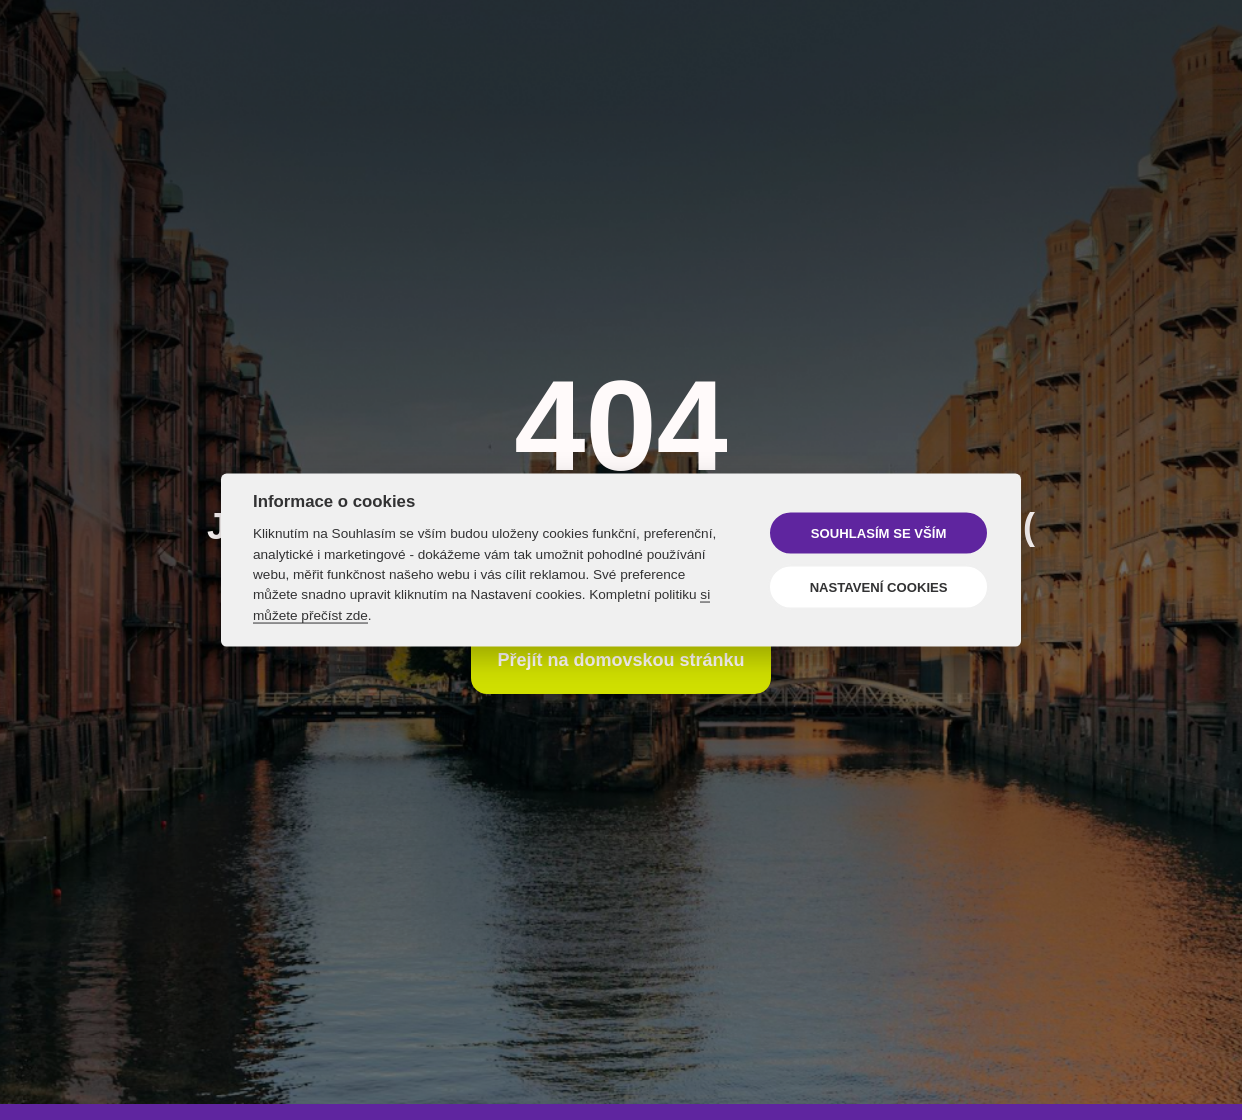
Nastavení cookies (879, 586)
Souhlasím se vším (878, 533)
